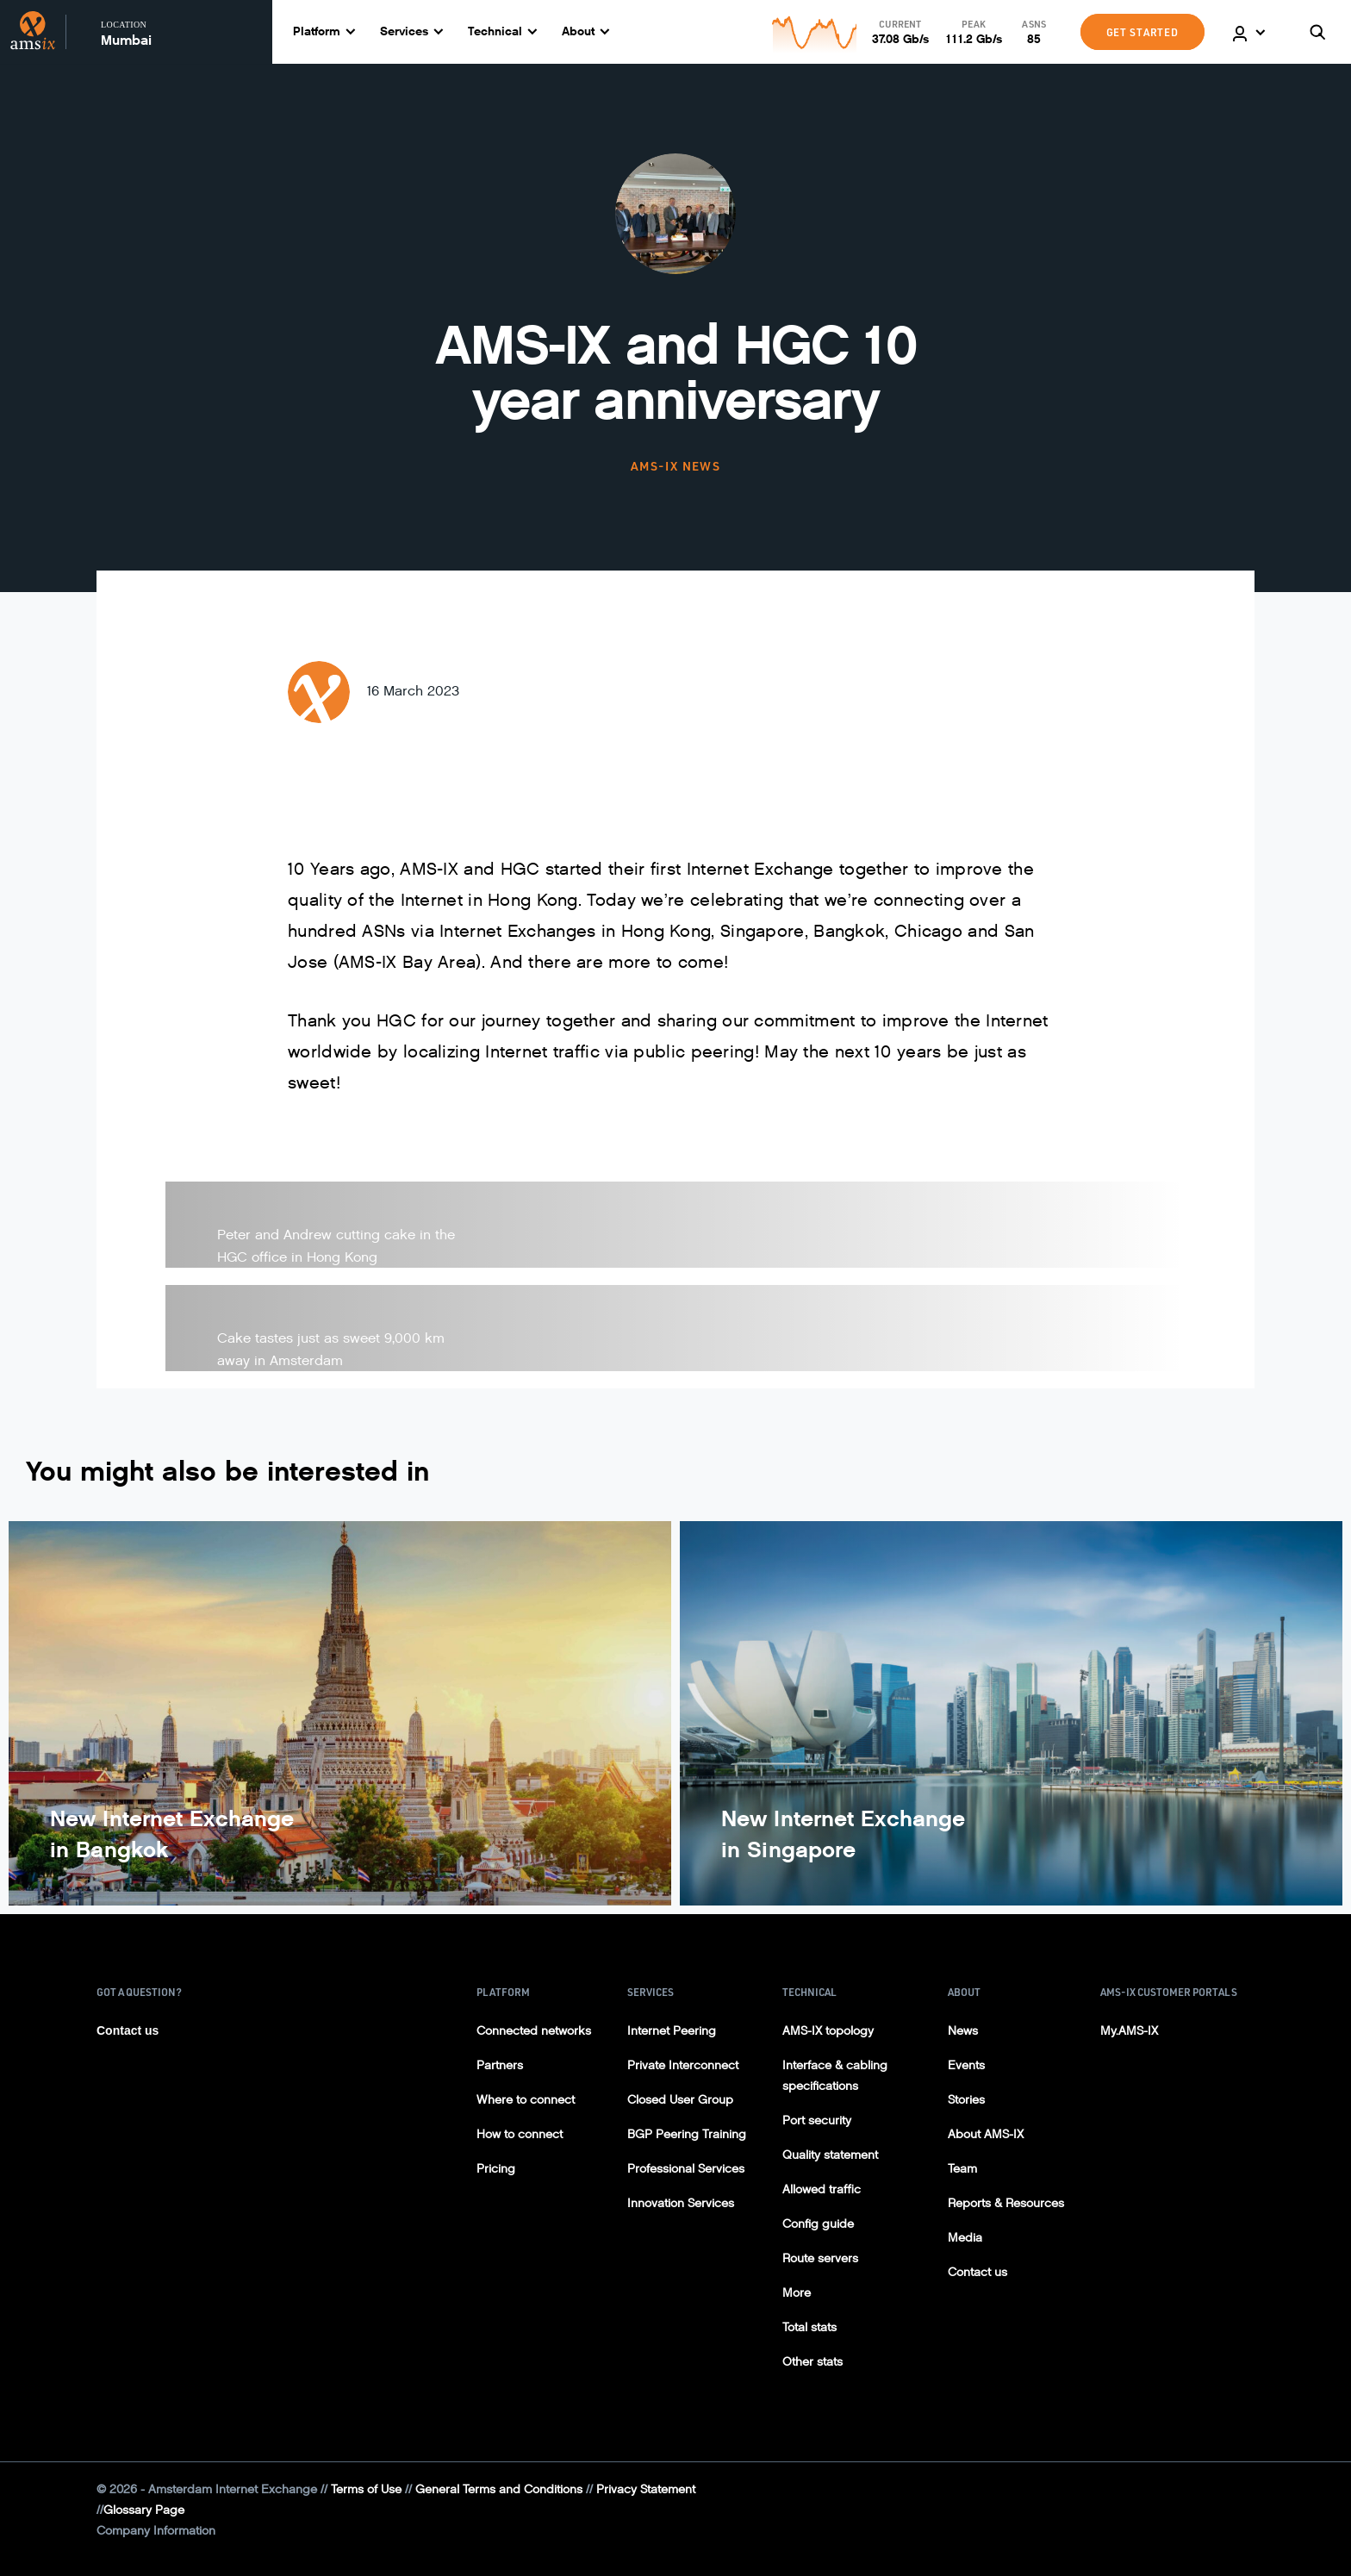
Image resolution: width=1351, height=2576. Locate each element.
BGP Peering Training (686, 2134)
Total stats (809, 2327)
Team (962, 2169)
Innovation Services (680, 2203)
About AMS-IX (986, 2134)
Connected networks (533, 2031)
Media (965, 2238)
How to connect (519, 2134)
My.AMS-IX (1129, 2031)
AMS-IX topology (828, 2031)
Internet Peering (671, 2031)
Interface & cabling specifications (834, 2075)
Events (966, 2065)
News (963, 2031)
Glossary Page (143, 2510)
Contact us (127, 2030)
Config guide (818, 2224)
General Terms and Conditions (499, 2489)
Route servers (820, 2258)
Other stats (812, 2362)
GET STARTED (1142, 32)
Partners (499, 2065)
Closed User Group (680, 2100)
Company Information (155, 2531)
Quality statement (830, 2155)
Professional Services (685, 2169)
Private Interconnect (682, 2065)
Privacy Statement (646, 2489)
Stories (966, 2100)
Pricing (495, 2169)
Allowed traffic (821, 2189)
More (796, 2293)
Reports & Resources (1006, 2203)
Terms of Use (366, 2489)
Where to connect (525, 2100)
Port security (816, 2120)
